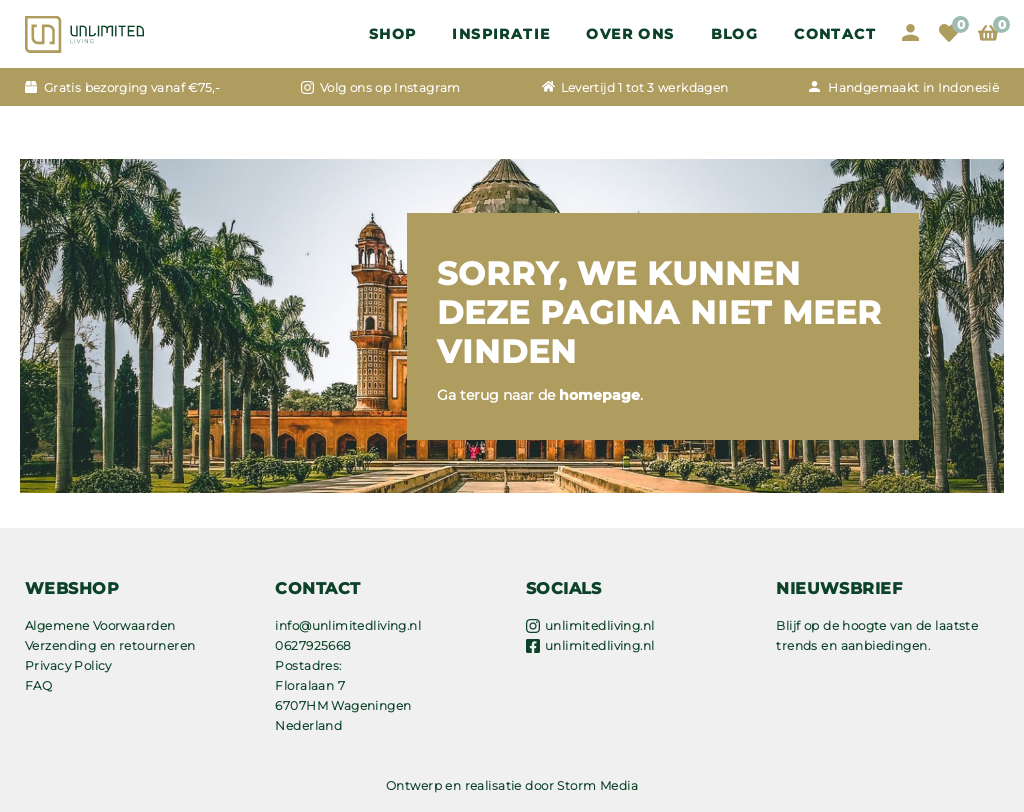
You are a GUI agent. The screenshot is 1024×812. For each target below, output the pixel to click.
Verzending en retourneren (110, 645)
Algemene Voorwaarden (100, 625)
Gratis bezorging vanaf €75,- (132, 87)
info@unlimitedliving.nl (348, 625)
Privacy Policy (68, 665)
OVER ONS (630, 34)
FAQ (38, 685)
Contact (835, 34)
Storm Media (597, 785)
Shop (393, 34)
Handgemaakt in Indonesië (913, 87)
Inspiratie (501, 34)
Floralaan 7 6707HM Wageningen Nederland (343, 705)
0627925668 (313, 645)
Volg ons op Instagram (390, 87)
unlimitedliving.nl (600, 625)
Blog (735, 34)
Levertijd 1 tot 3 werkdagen (645, 87)
